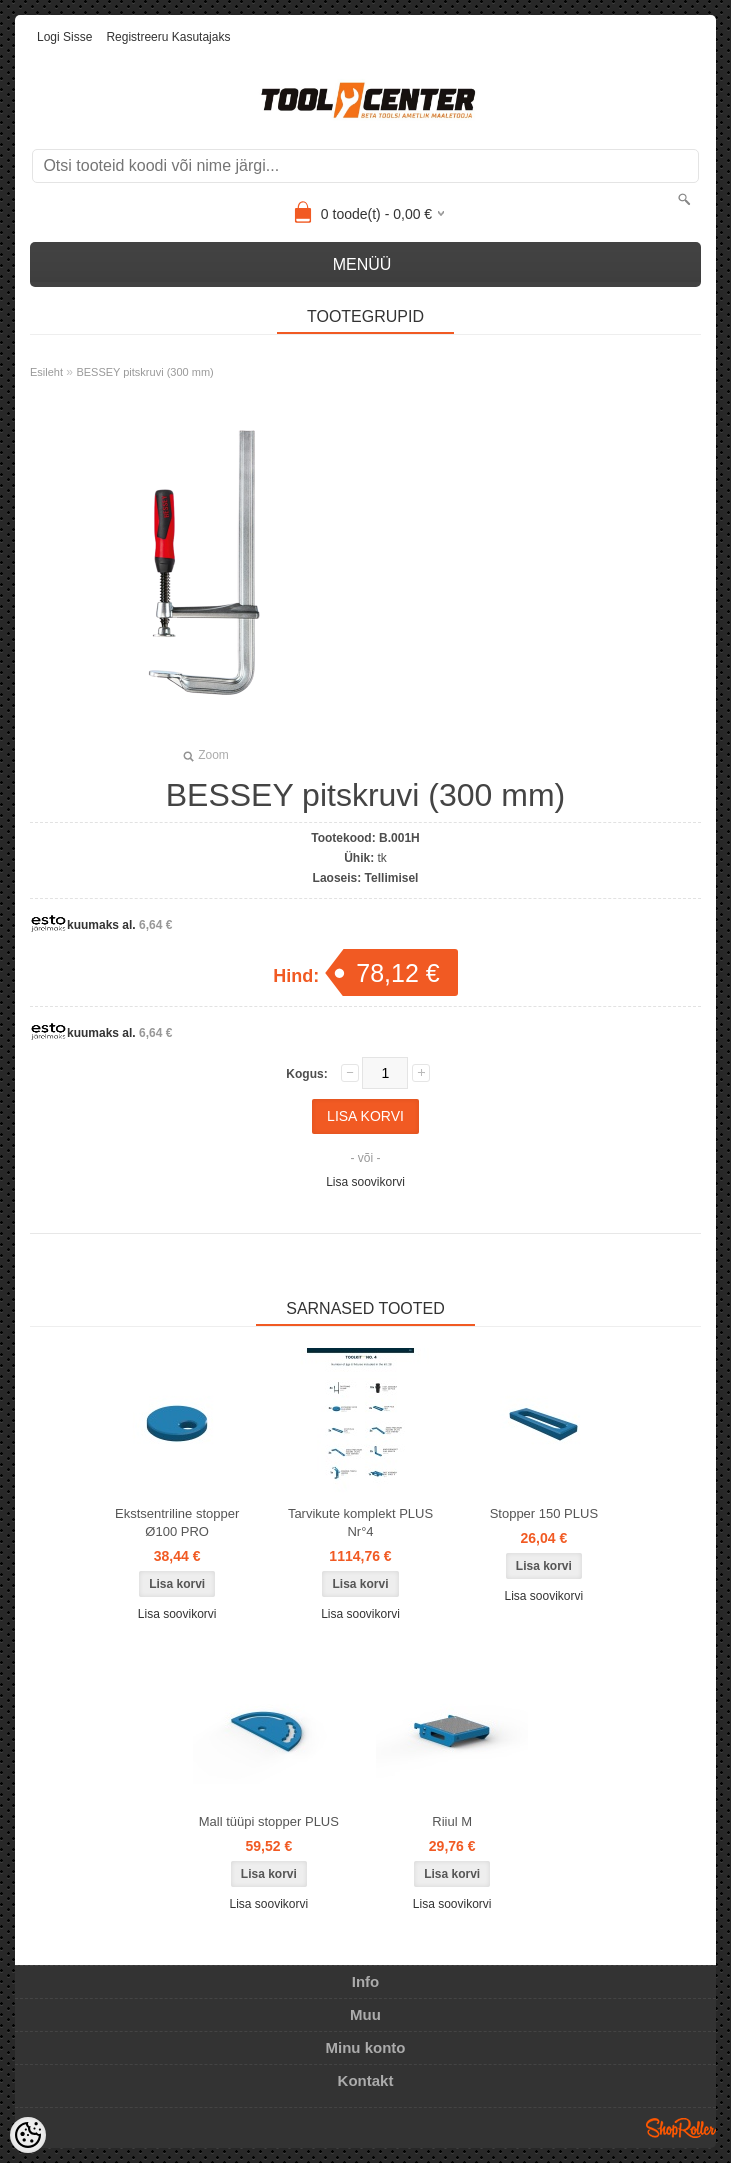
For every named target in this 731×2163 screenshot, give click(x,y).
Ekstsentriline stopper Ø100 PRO (177, 1522)
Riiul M (452, 1821)
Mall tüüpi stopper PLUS (269, 1821)
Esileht (46, 372)
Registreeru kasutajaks (168, 37)
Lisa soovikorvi (365, 1182)
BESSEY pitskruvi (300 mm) (144, 372)
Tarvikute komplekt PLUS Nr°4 (360, 1522)
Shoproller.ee (681, 2128)
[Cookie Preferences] (28, 2135)
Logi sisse (64, 37)
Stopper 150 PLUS (544, 1513)
